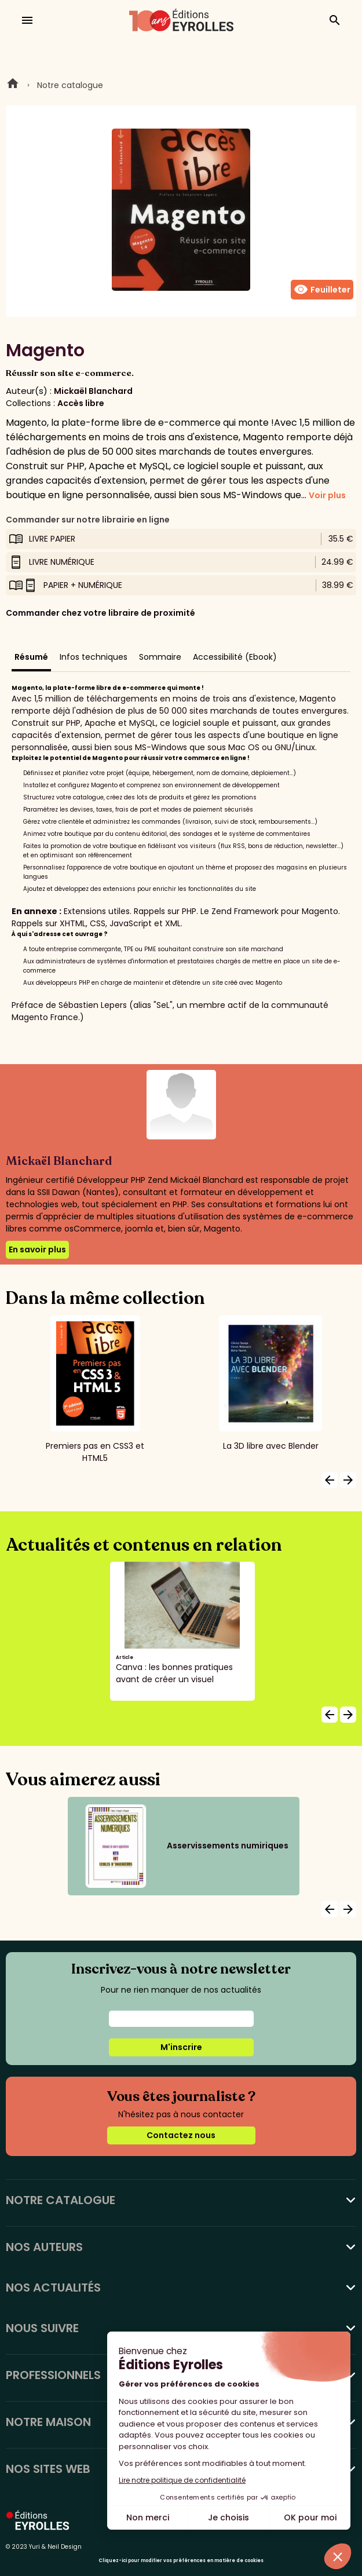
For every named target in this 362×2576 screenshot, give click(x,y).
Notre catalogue (70, 85)
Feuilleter (322, 290)
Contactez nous (181, 2135)
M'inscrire (181, 2047)
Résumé (31, 657)
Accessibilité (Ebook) (235, 657)
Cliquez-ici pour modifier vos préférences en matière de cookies (181, 2560)
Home (13, 85)
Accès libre (80, 403)
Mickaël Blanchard (93, 391)
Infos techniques (93, 657)
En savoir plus (37, 1249)
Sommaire (160, 657)
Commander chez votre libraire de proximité (100, 613)
